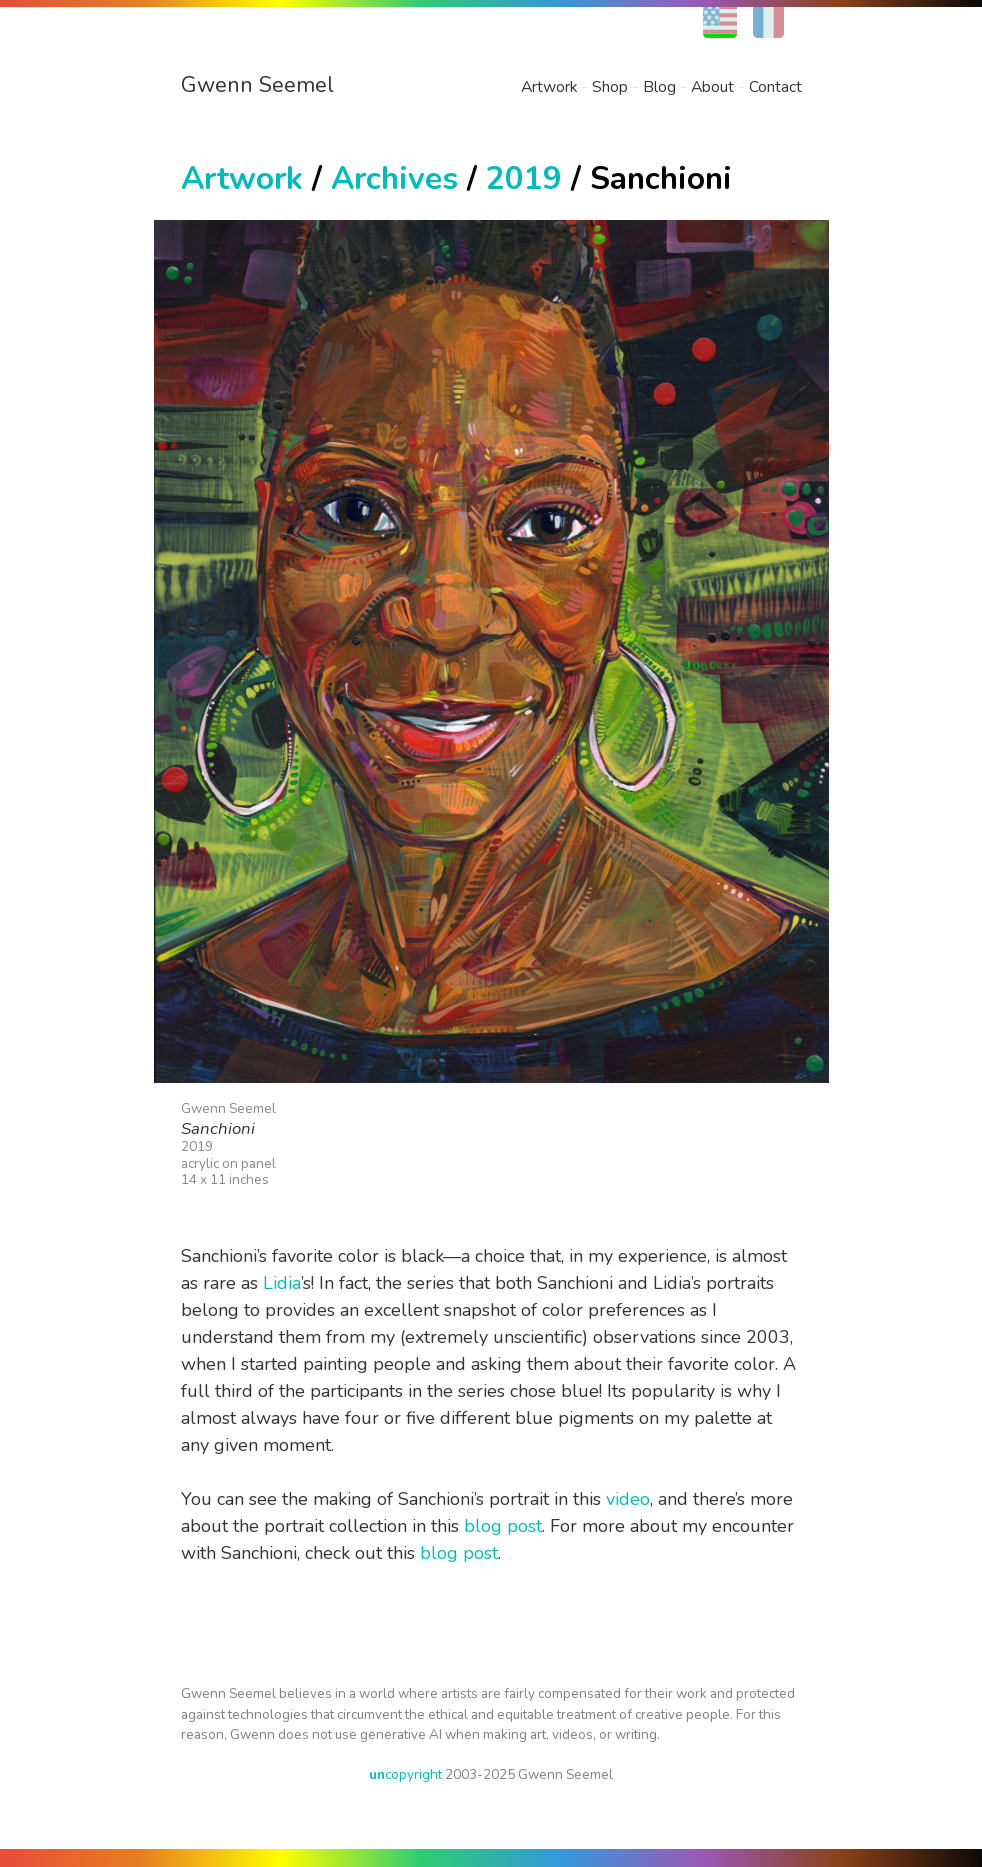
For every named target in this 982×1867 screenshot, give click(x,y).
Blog (659, 87)
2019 (524, 178)
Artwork (549, 87)
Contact (775, 87)
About (712, 87)
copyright (405, 1774)
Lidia (282, 1283)
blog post (503, 1526)
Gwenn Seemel (257, 85)
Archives (394, 178)
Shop (610, 87)
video (628, 1499)
